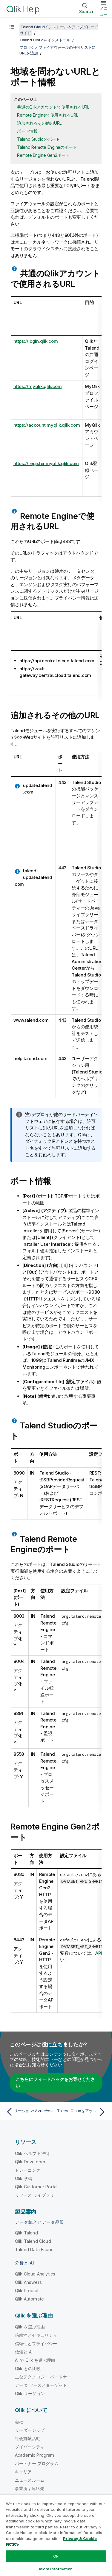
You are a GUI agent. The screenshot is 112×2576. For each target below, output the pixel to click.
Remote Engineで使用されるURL (47, 115)
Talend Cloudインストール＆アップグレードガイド (58, 29)
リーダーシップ (30, 2430)
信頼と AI (24, 2351)
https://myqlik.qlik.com (37, 386)
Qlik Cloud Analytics (35, 2273)
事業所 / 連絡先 (29, 2488)
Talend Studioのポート (38, 139)
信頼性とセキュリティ (36, 2335)
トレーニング (27, 2170)
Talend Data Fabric (34, 2249)
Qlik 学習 (23, 2178)
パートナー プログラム (37, 2463)
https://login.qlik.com (35, 341)
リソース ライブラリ (34, 2195)
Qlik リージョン (30, 2393)
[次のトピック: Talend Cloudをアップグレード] (82, 2112)
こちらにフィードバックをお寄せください (55, 2082)
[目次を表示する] (11, 26)
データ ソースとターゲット (41, 2385)
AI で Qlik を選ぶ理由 (35, 2360)
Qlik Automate (29, 2298)
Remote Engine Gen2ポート (43, 155)
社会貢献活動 (27, 2438)
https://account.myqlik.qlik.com (46, 425)
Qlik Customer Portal (36, 2186)
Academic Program (34, 2455)
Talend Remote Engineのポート (47, 147)
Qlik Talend (26, 2232)
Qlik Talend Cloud (33, 2241)
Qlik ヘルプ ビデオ (32, 2153)
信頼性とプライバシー (36, 2343)
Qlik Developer (30, 2161)
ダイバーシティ (30, 2446)
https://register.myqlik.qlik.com (46, 463)
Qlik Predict (27, 2290)
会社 (19, 2421)
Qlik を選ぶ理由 (30, 2326)
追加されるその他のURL (39, 123)
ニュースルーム (30, 2480)
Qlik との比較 (28, 2368)
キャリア (23, 2471)
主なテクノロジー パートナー (43, 2376)
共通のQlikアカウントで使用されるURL (53, 106)
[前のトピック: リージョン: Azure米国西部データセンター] (29, 2112)
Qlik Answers (28, 2282)
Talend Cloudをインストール (44, 39)
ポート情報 (27, 131)
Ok (56, 2556)
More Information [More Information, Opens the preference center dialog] (56, 2568)
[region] (56, 2535)
